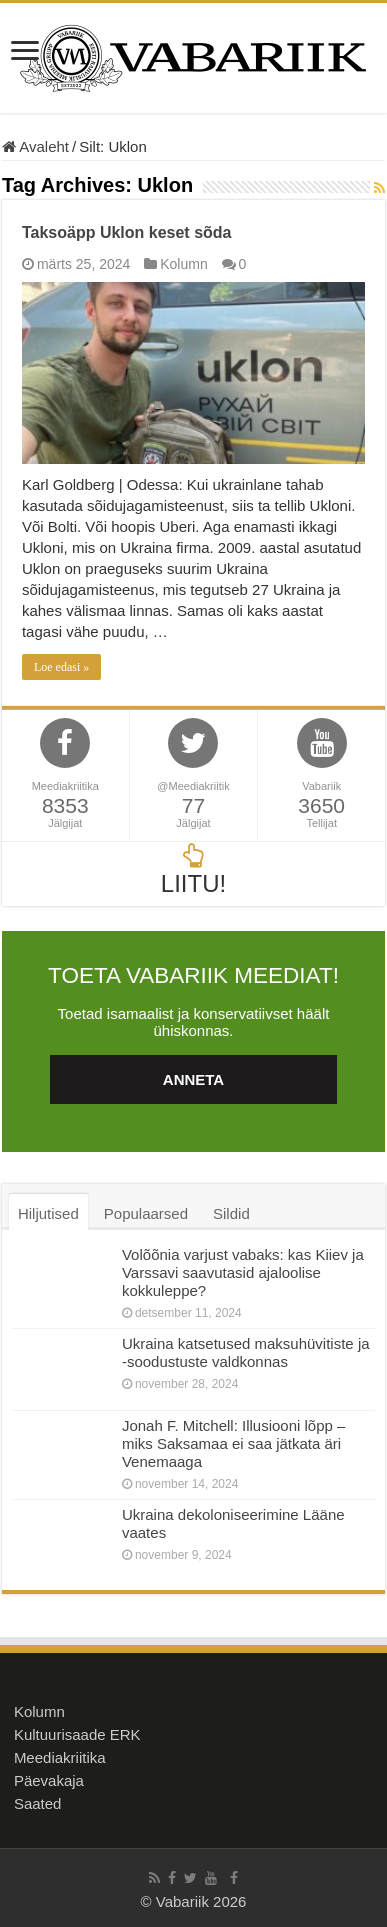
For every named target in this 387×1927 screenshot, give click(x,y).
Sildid (231, 1213)
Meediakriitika (60, 1757)
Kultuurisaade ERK (77, 1734)
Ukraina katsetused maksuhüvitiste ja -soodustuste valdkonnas (246, 1352)
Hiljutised (48, 1213)
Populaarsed (146, 1213)
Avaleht (35, 146)
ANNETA (193, 1079)
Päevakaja (49, 1780)
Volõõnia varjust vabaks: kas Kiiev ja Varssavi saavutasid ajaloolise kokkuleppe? (243, 1272)
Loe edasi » (61, 667)
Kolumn (183, 264)
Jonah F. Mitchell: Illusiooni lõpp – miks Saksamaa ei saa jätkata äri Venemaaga (233, 1443)
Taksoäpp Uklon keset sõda (127, 232)
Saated (38, 1803)
